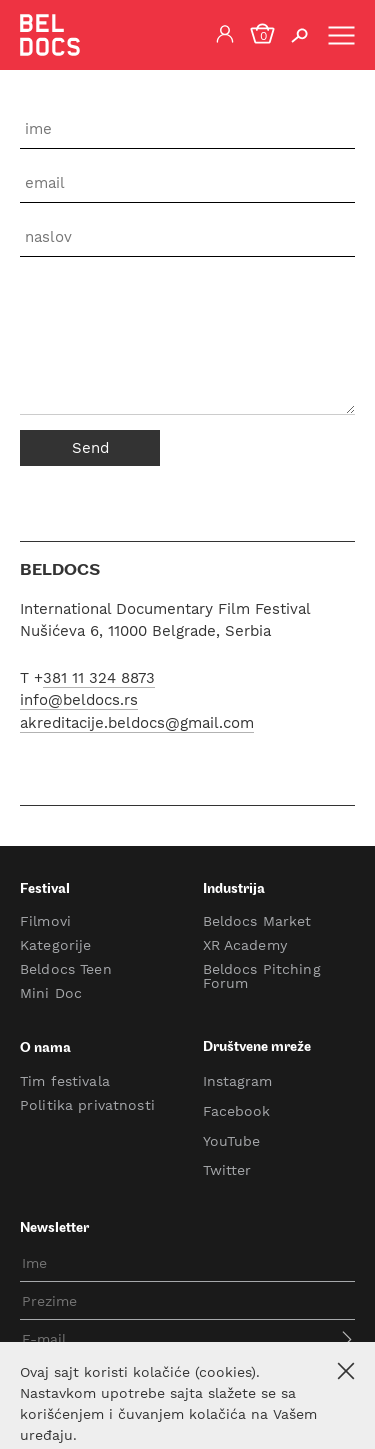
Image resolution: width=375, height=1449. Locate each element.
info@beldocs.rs (79, 701)
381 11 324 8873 (99, 678)
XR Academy (245, 945)
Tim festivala (65, 1081)
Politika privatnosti (87, 1105)
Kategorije (55, 945)
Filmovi (45, 921)
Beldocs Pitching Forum (262, 976)
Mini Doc (51, 993)
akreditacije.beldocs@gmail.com (137, 723)
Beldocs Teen (66, 969)
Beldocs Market (257, 921)
